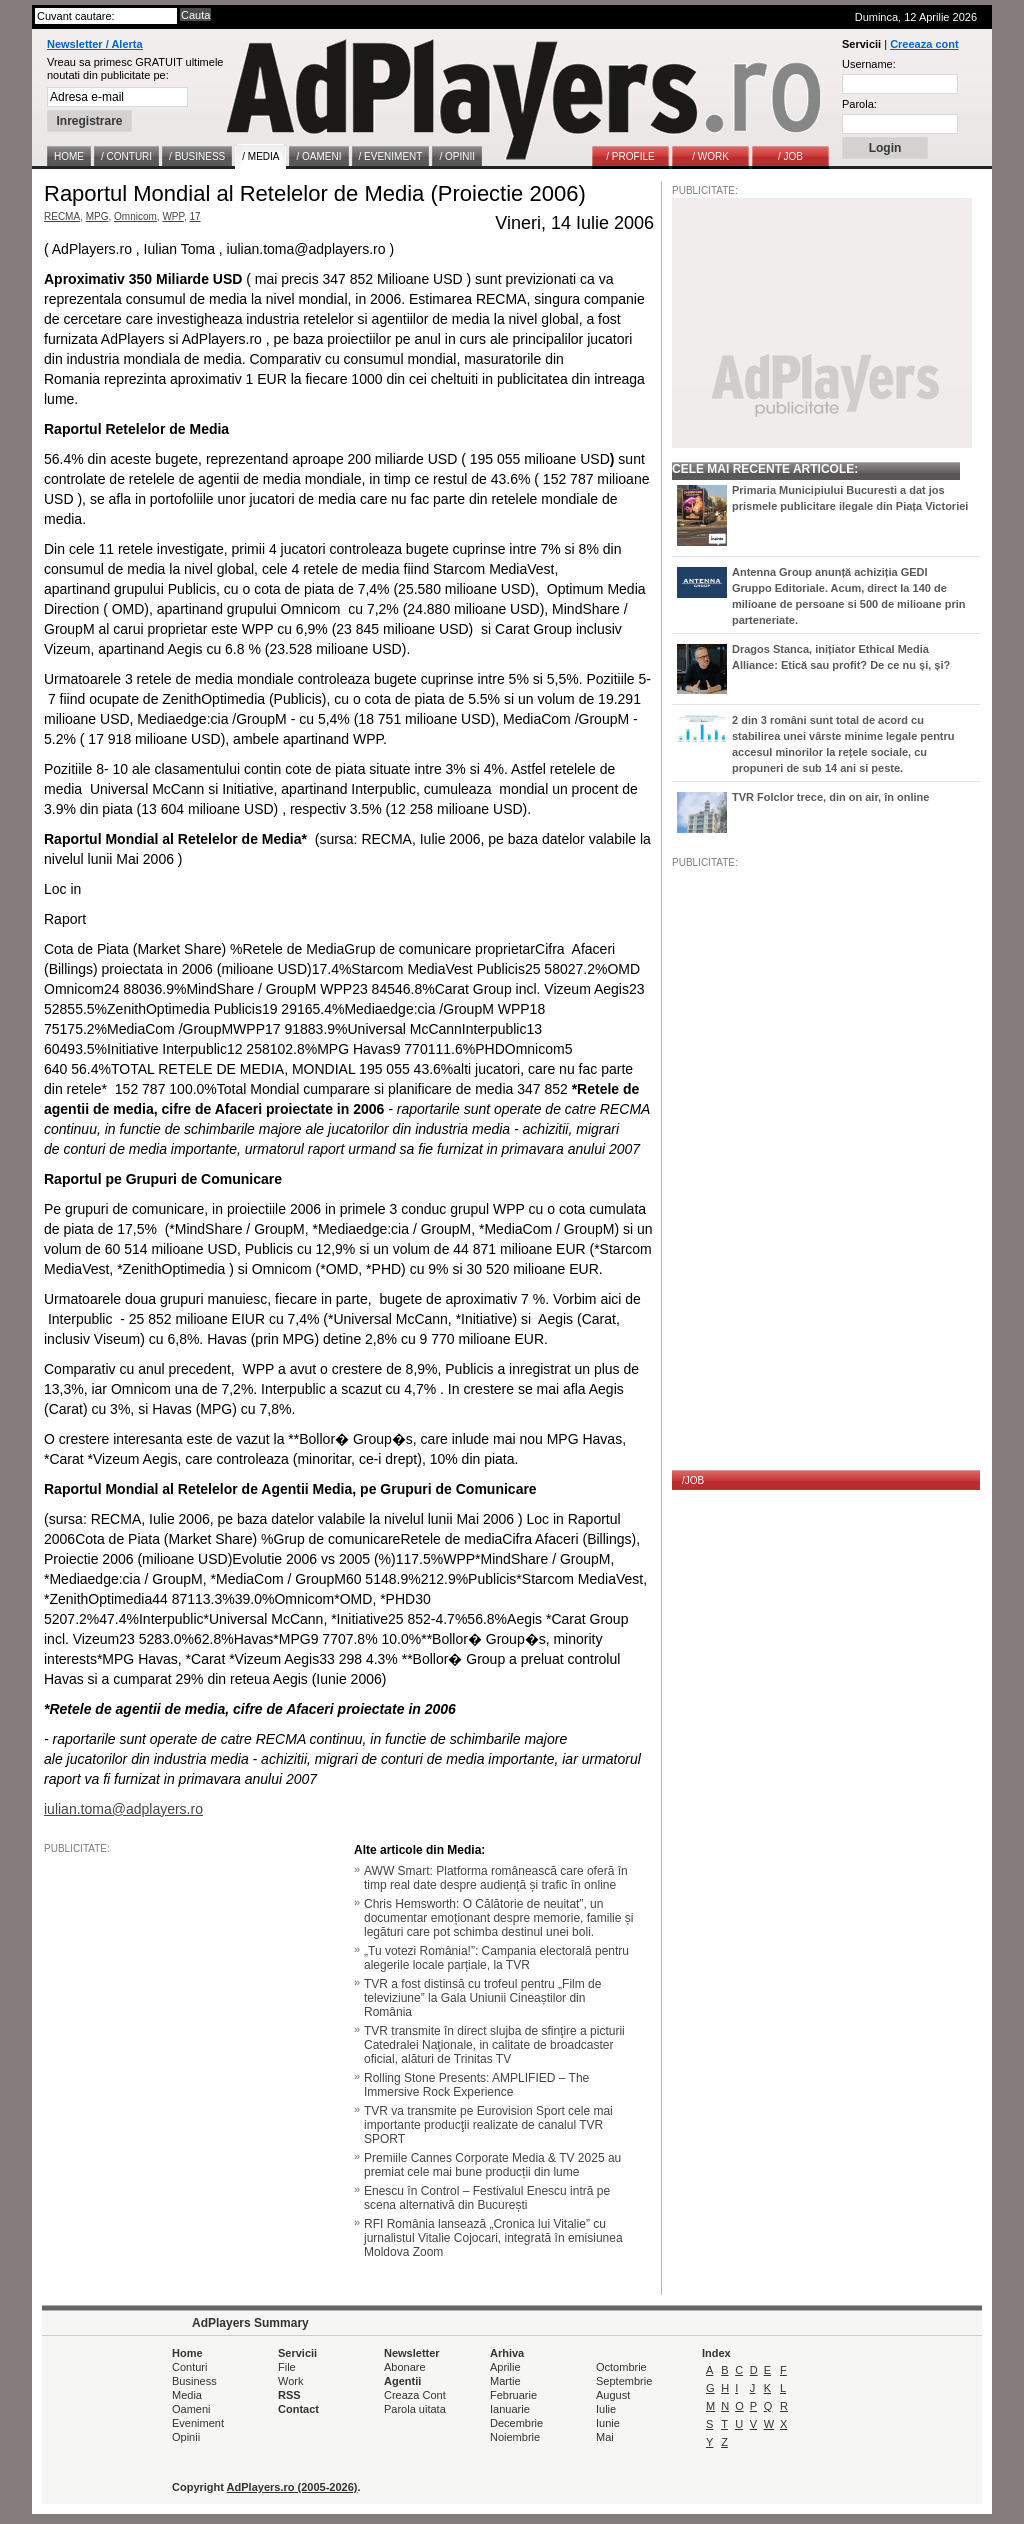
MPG (97, 216)
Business (194, 2381)
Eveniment (198, 2423)
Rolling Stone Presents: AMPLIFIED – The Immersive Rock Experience (476, 2085)
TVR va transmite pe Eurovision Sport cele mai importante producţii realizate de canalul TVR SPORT (488, 2125)
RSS (289, 2395)
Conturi (189, 2367)
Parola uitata (415, 2409)
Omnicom (135, 216)
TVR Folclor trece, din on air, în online (830, 797)
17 (194, 216)
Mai (605, 2437)
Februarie (513, 2395)
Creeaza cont (924, 44)
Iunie (608, 2423)
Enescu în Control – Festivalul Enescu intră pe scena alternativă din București (487, 2198)
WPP (173, 216)
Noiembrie (515, 2437)
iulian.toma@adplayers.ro (123, 1809)
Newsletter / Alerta (95, 44)
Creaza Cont (415, 2395)
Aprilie (505, 2367)
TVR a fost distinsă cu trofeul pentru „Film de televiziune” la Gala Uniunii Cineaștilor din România (482, 1998)
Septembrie (624, 2381)
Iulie (606, 2409)
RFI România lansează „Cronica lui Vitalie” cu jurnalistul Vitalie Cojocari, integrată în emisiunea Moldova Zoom (493, 2238)
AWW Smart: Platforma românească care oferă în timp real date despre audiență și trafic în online (496, 1878)
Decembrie (516, 2423)
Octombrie (621, 2367)
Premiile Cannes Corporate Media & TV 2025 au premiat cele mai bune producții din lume (492, 2165)
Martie (505, 2381)
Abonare (405, 2367)
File (287, 2367)
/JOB (693, 1480)
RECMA (62, 216)
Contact (298, 2409)
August (613, 2395)
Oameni (191, 2409)
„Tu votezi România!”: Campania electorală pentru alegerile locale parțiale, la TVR (496, 1958)
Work (290, 2381)
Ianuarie (510, 2409)
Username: (869, 64)
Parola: (859, 104)
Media (187, 2395)
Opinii (186, 2437)
